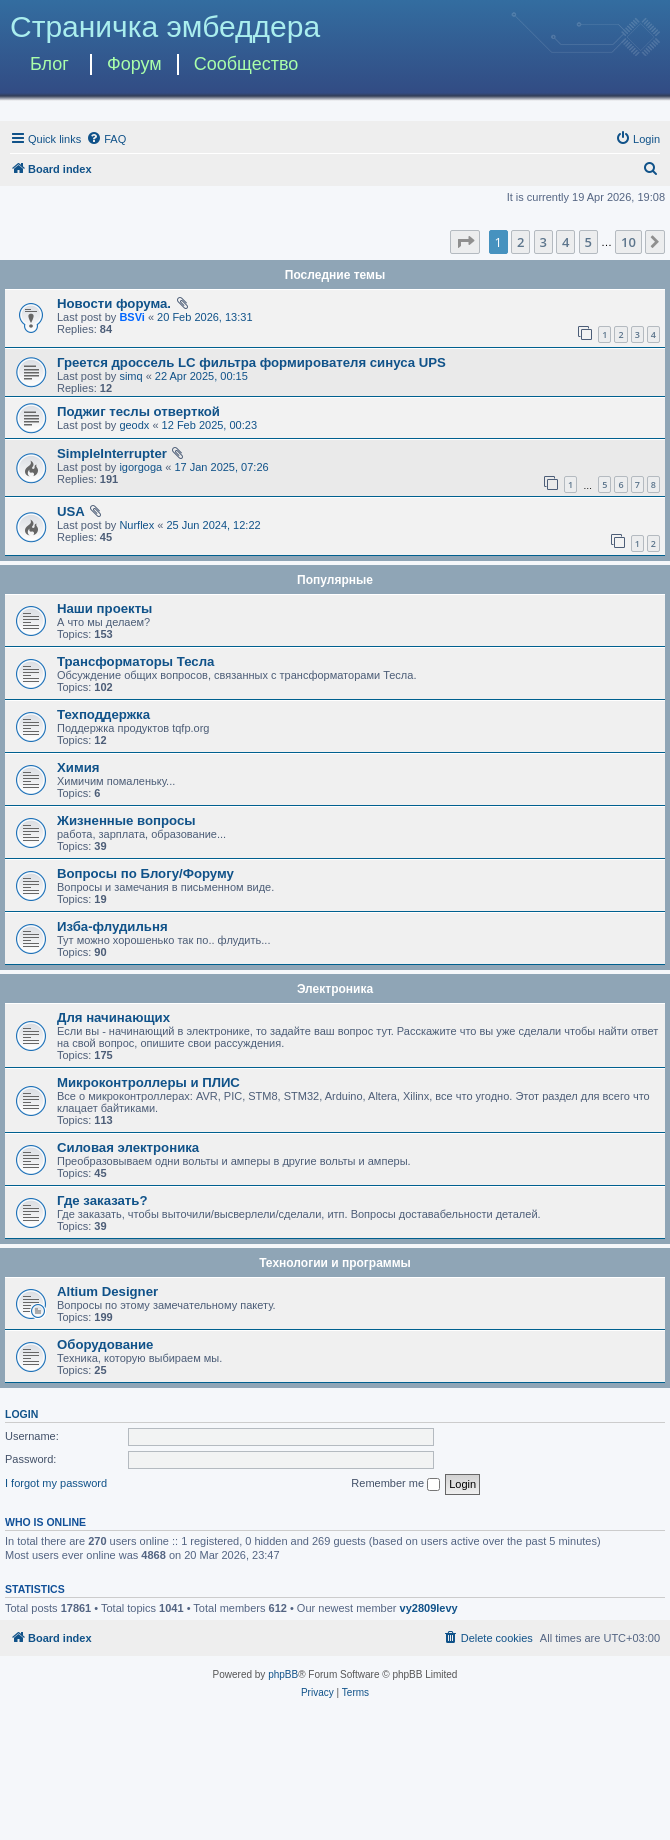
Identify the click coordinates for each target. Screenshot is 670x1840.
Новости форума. (114, 303)
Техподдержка (103, 714)
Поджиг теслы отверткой (138, 411)
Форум (134, 64)
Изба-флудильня (112, 926)
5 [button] (588, 242)
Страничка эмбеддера (165, 26)
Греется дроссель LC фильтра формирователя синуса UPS (251, 362)
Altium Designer (107, 1291)
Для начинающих (113, 1017)
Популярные (335, 580)
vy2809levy (429, 1608)
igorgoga (140, 467)
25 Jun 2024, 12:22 (213, 525)
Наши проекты (104, 608)
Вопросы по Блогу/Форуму (145, 873)
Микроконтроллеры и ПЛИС (148, 1082)
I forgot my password (56, 1483)
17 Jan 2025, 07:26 (221, 467)
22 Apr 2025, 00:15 (201, 376)
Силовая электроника (128, 1147)
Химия (78, 767)
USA (71, 511)
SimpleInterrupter (112, 453)
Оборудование (105, 1344)
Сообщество (246, 64)
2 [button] (520, 242)
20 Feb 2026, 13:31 (204, 317)
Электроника (335, 989)
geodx (134, 425)
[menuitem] (106, 139)
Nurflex (136, 525)
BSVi (131, 317)
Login (21, 1414)
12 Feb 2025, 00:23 (209, 425)
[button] (465, 242)
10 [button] (628, 242)
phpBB (283, 1674)
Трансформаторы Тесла (135, 661)
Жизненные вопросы (126, 820)
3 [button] (543, 242)
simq (130, 376)
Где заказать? (102, 1200)
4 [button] (565, 242)
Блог (49, 64)
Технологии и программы (335, 1263)
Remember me (395, 1484)
